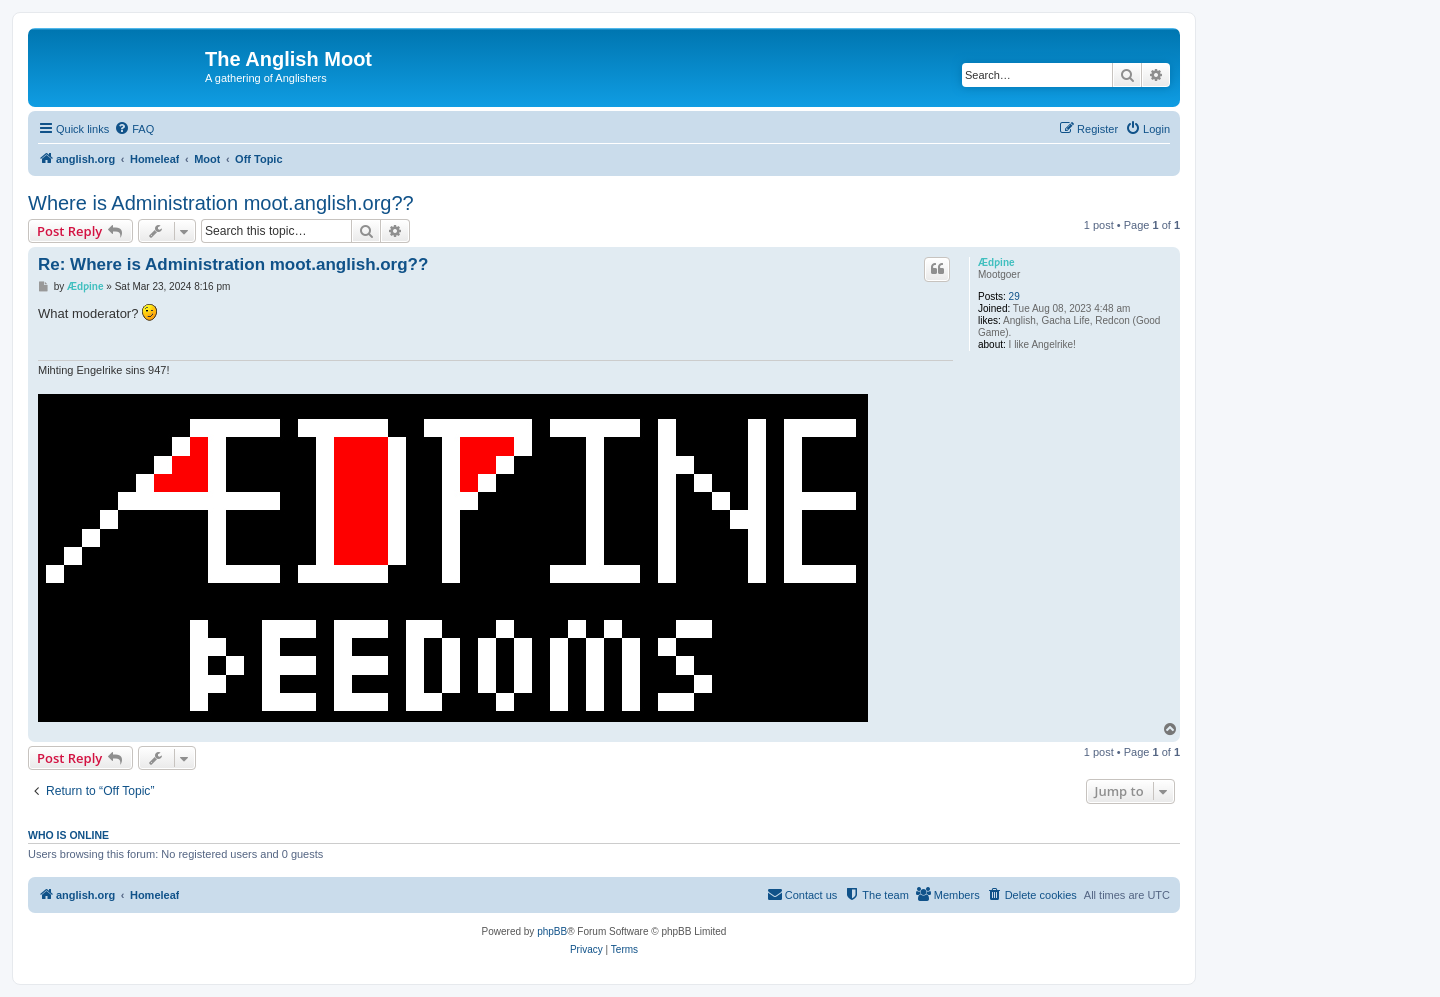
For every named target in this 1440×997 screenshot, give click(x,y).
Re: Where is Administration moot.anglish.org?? (233, 264)
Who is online (68, 835)
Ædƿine (996, 262)
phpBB (552, 931)
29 (1014, 296)
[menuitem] (134, 129)
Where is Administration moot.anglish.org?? (221, 203)
